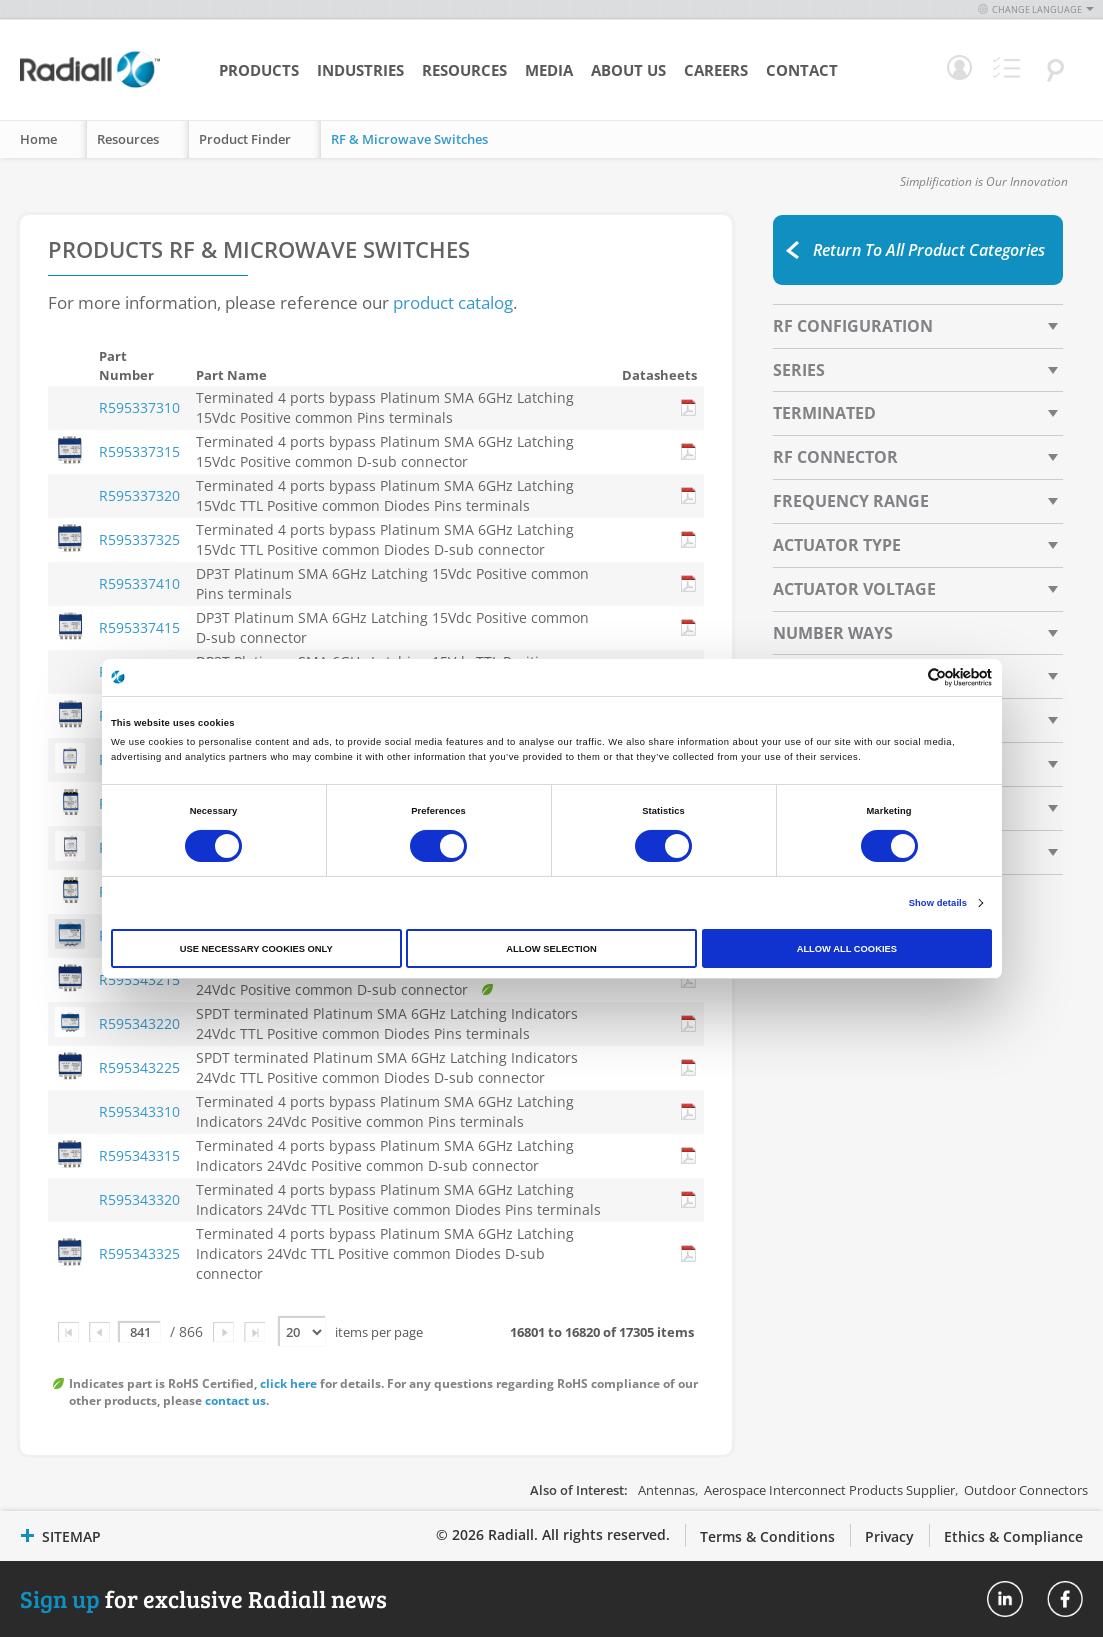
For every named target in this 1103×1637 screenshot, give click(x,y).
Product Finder (245, 139)
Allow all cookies (847, 949)
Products (259, 70)
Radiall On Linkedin (1005, 1599)
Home (38, 139)
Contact (802, 70)
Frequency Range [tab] (851, 501)
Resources (464, 70)
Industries (360, 70)
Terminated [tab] (824, 413)
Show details (938, 903)
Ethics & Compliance (1013, 1536)
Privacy (889, 1536)
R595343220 (139, 1023)
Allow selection (551, 949)
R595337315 (139, 451)
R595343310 (139, 1111)
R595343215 (139, 979)
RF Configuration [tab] (853, 326)
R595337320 (139, 495)
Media (549, 70)
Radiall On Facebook (1065, 1599)
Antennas (666, 1490)
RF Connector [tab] (835, 457)
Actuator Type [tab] (837, 545)
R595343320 (139, 1199)
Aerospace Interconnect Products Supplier (829, 1490)
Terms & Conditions (767, 1536)
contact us (235, 1400)
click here (288, 1383)
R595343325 (139, 1253)
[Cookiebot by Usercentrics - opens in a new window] (904, 677)
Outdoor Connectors (1026, 1490)
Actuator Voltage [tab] (854, 589)
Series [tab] (799, 370)
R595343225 (139, 1067)
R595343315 (139, 1155)
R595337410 (139, 583)
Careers (716, 70)
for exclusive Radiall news (203, 1598)
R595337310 (139, 407)
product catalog (453, 302)
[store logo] (90, 85)
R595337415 (139, 627)
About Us (628, 70)
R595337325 (139, 539)
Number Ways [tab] (833, 633)
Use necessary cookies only (256, 949)
